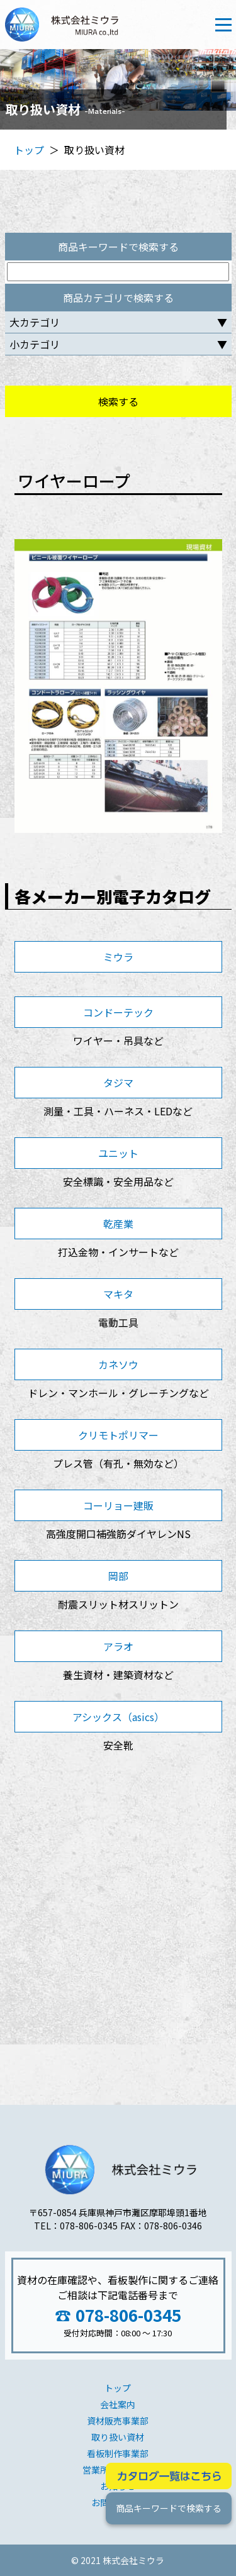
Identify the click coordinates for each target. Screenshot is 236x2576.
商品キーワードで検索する (168, 2508)
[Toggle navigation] (223, 24)
